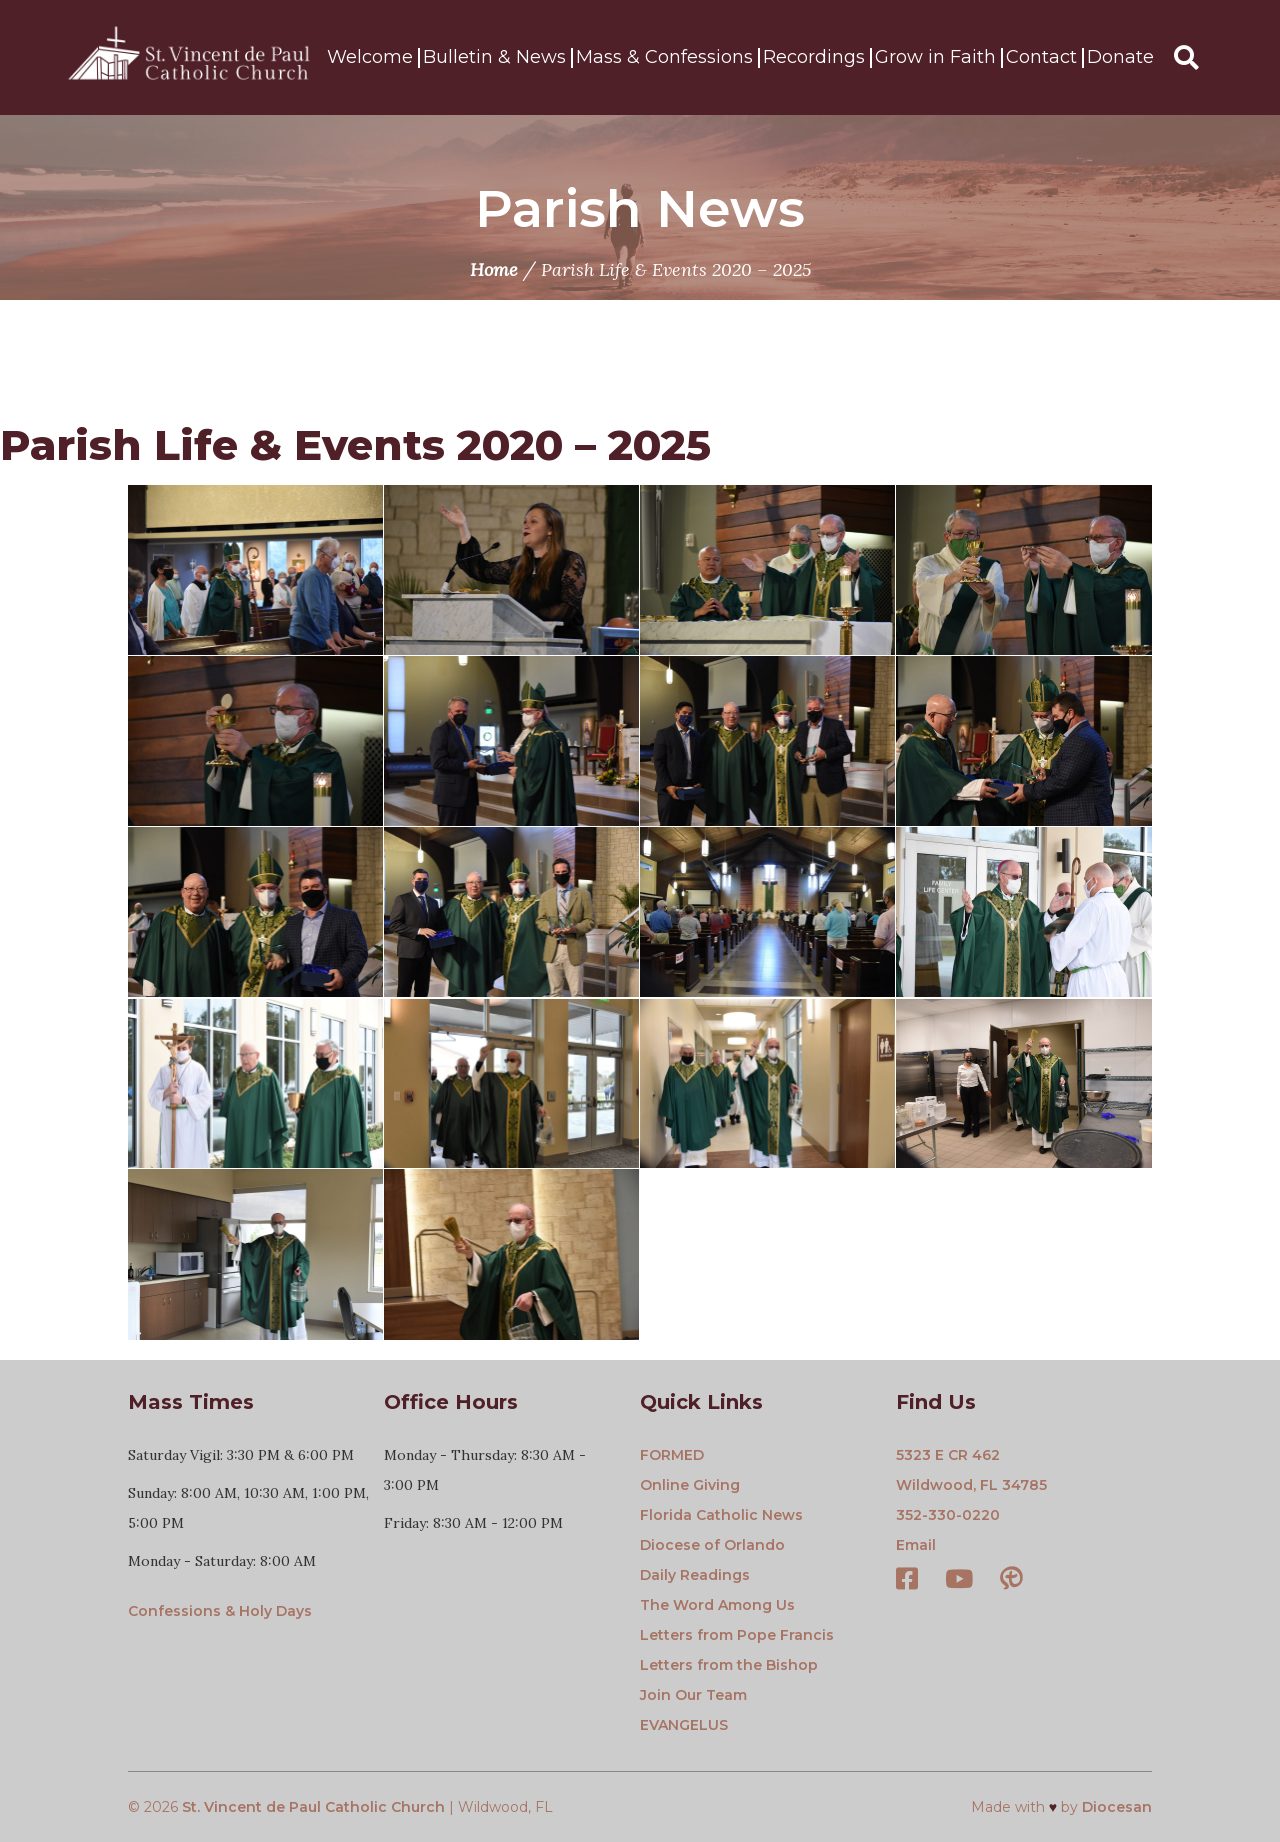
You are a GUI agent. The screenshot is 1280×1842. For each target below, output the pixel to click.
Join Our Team (693, 1695)
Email (916, 1545)
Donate (1120, 58)
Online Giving (690, 1485)
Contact (1041, 58)
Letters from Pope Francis (737, 1635)
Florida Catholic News (721, 1515)
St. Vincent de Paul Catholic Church (313, 1807)
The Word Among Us (717, 1605)
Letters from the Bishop (729, 1665)
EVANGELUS (684, 1725)
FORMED (672, 1455)
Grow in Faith (935, 58)
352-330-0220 (948, 1515)
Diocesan (1117, 1807)
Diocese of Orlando (712, 1545)
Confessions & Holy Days (220, 1611)
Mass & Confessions (664, 58)
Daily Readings (695, 1575)
